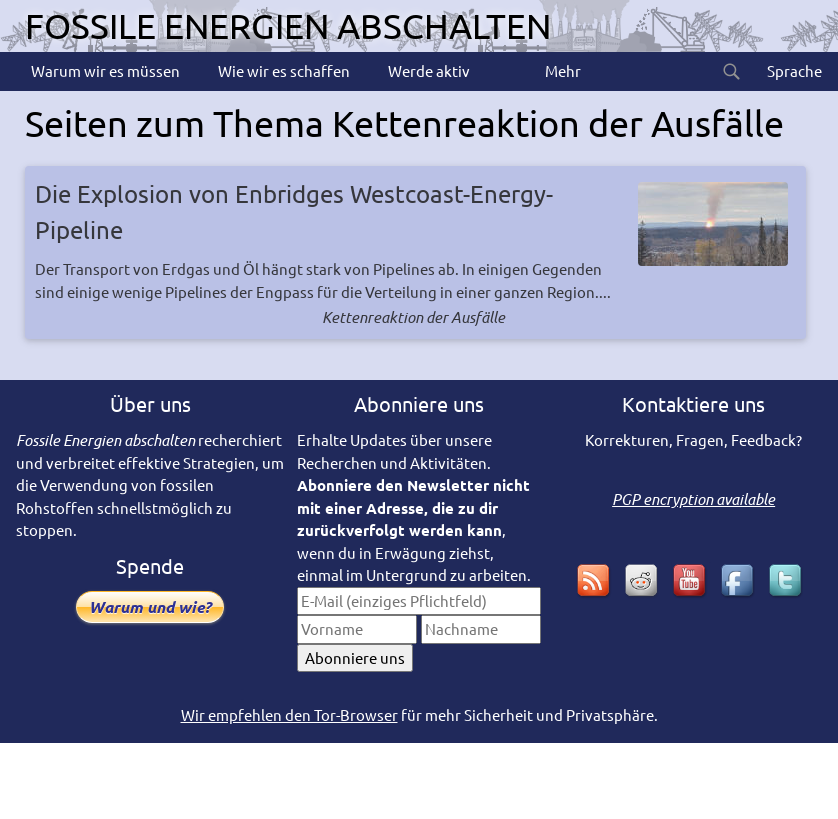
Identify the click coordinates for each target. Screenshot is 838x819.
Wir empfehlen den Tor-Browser (289, 714)
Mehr (561, 70)
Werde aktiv (427, 70)
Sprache (793, 70)
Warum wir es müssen (104, 70)
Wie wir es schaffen (282, 70)
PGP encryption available (693, 499)
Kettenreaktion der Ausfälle (413, 317)
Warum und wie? (150, 606)
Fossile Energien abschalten (288, 25)
